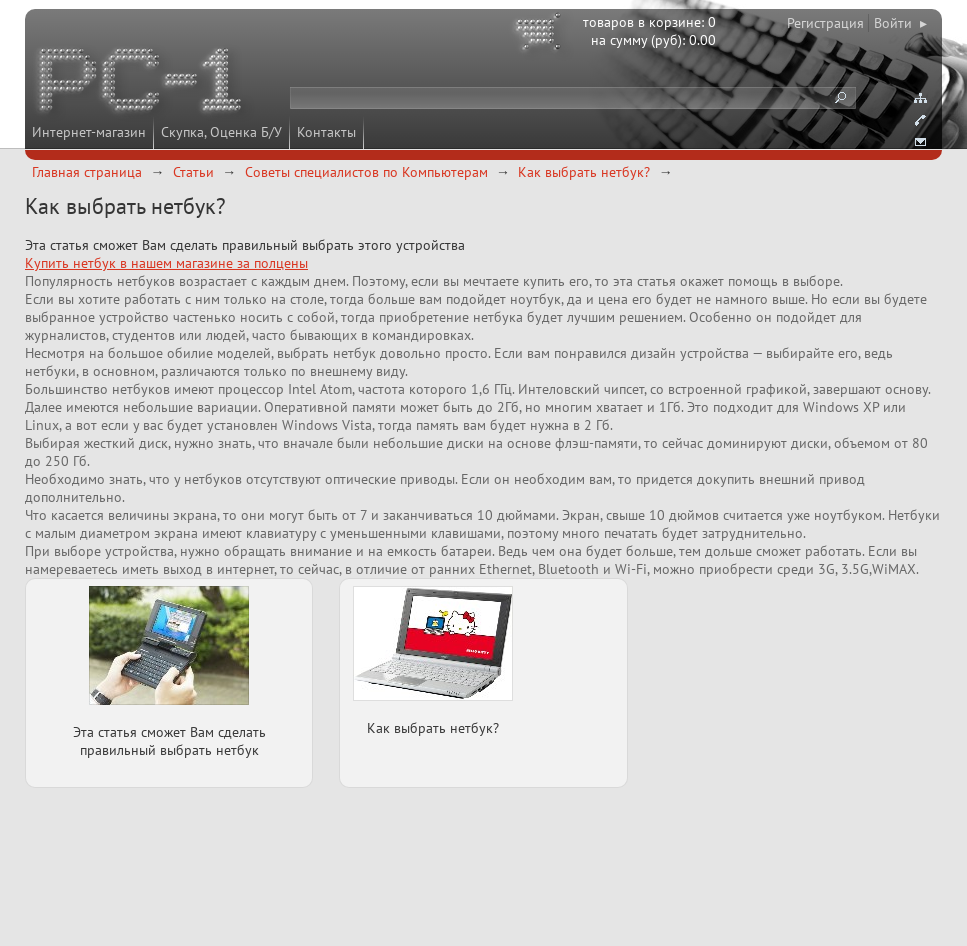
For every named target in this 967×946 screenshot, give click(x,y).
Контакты (326, 132)
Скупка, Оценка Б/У (221, 132)
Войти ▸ (900, 23)
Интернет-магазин (89, 132)
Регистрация (825, 23)
